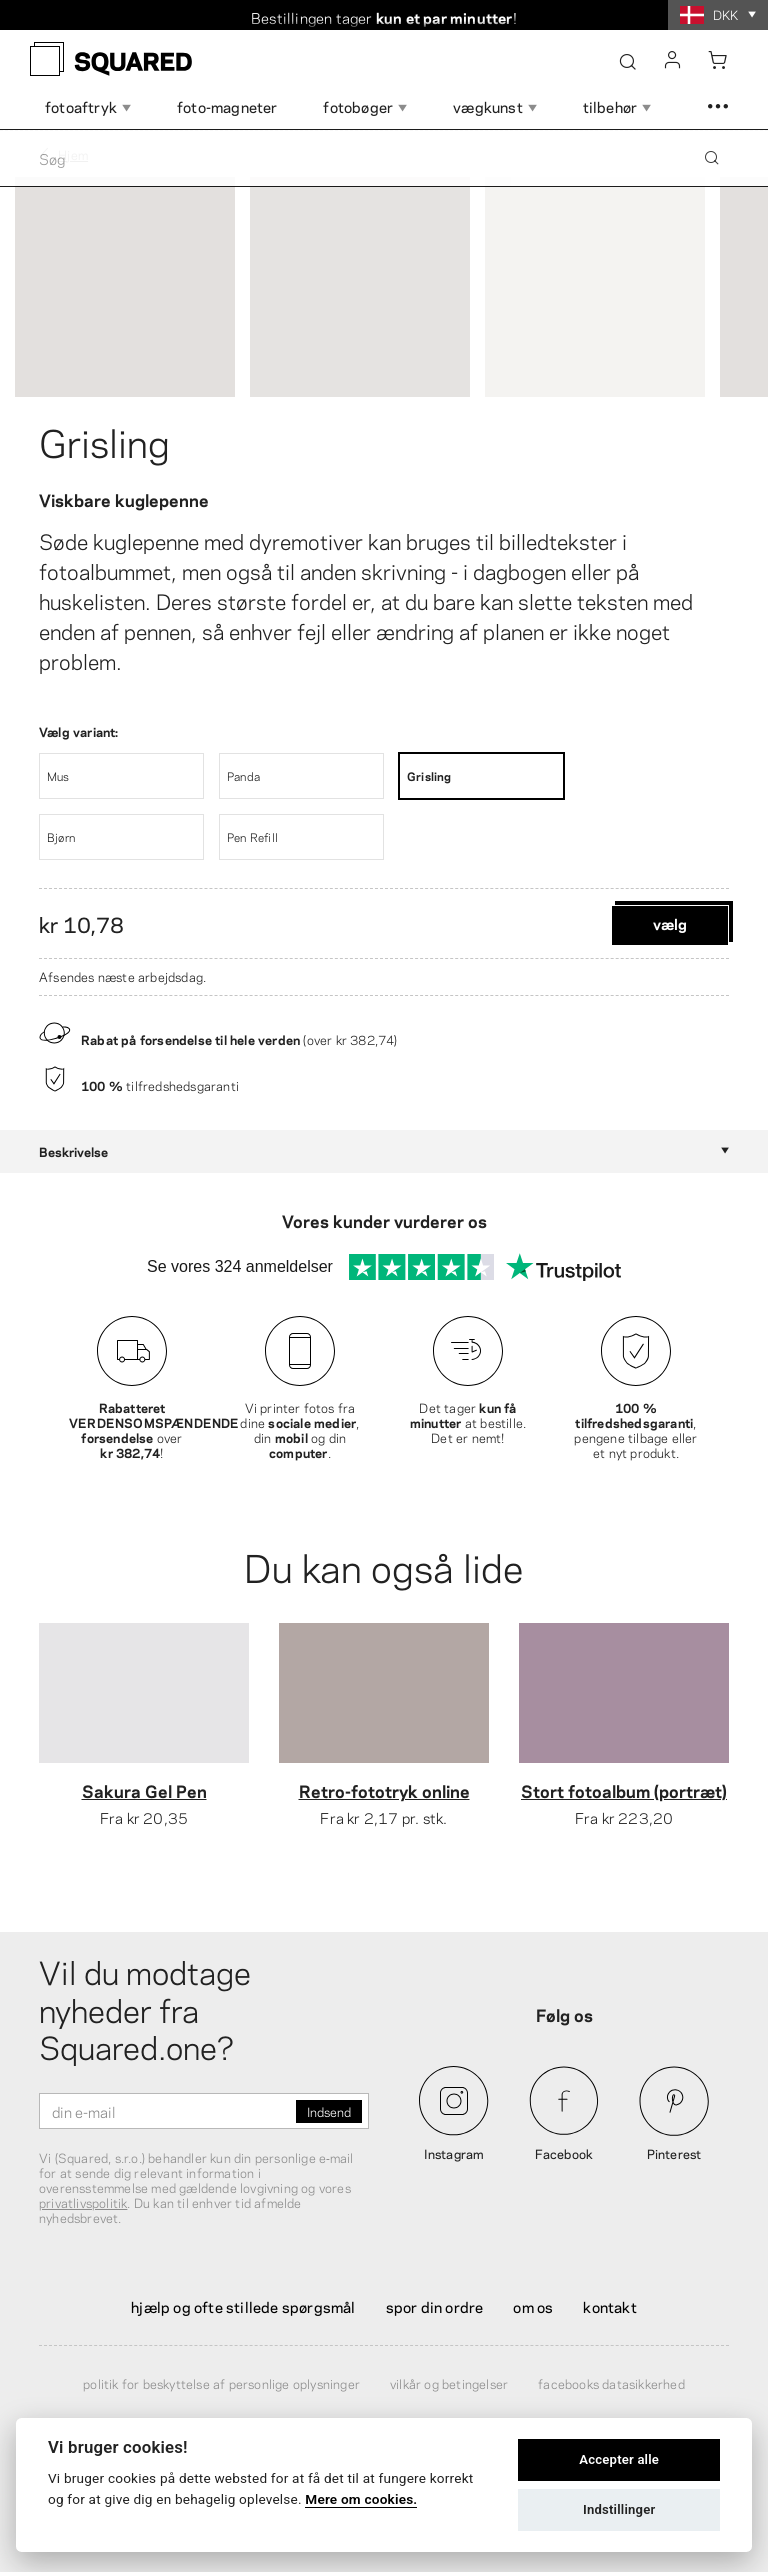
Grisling (104, 440)
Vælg (670, 923)
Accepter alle (619, 2459)
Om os (533, 2306)
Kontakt (609, 2306)
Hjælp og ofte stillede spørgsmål (243, 2306)
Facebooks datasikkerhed (611, 2383)
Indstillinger (619, 2509)
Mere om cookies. (361, 2499)
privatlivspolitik (83, 2202)
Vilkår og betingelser (449, 2383)
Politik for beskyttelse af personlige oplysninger (221, 2383)
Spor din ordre (435, 2306)
